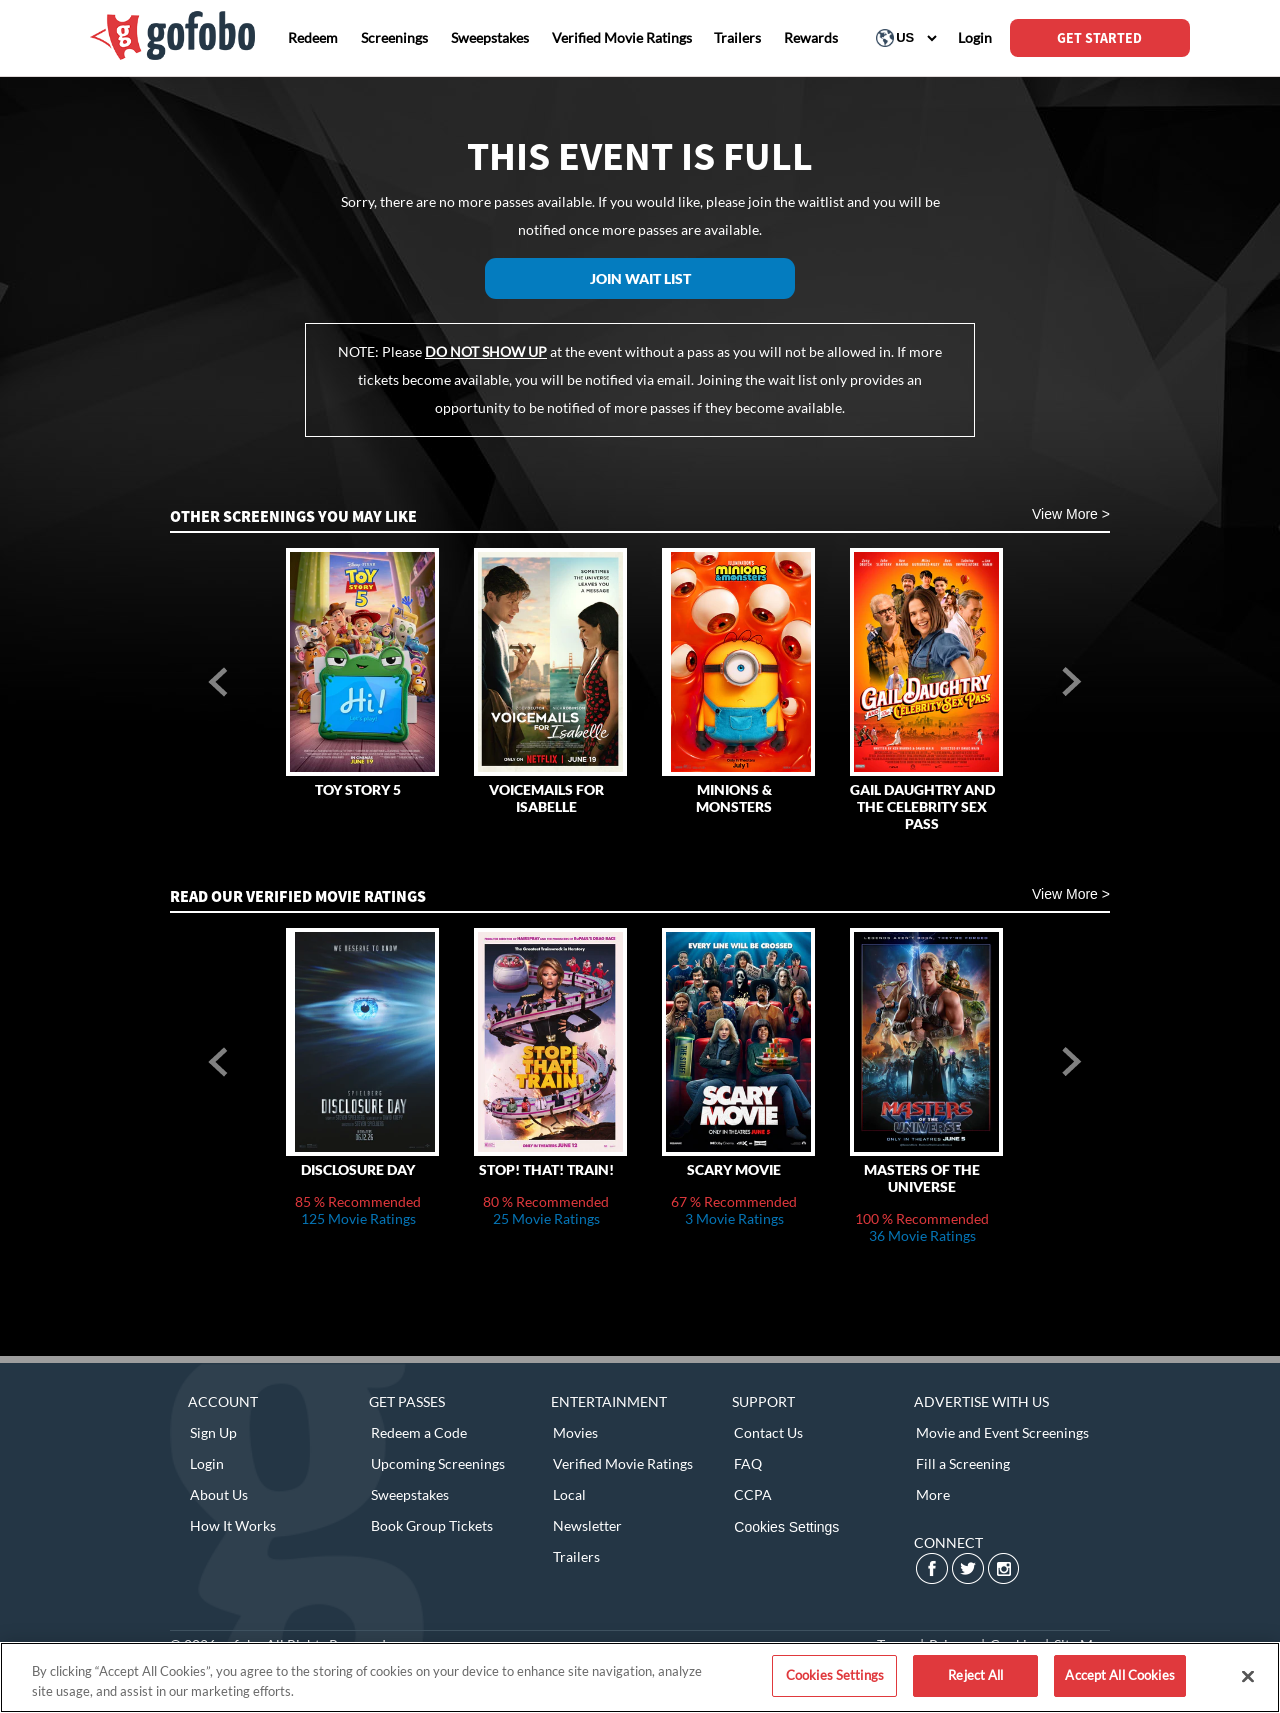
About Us (219, 1494)
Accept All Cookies (1119, 1675)
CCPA (753, 1494)
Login (207, 1463)
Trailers (576, 1556)
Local (569, 1494)
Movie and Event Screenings (1002, 1432)
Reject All (975, 1675)
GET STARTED (1099, 38)
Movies (575, 1432)
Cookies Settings (786, 1527)
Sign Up (213, 1432)
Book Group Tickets (432, 1525)
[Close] (1248, 1676)
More (933, 1494)
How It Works (233, 1525)
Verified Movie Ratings (623, 1463)
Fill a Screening (963, 1463)
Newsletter (587, 1525)
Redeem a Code (419, 1432)
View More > (1071, 514)
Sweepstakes (410, 1494)
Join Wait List (640, 278)
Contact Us (768, 1432)
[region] (640, 1677)
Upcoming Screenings (438, 1463)
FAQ (748, 1463)
